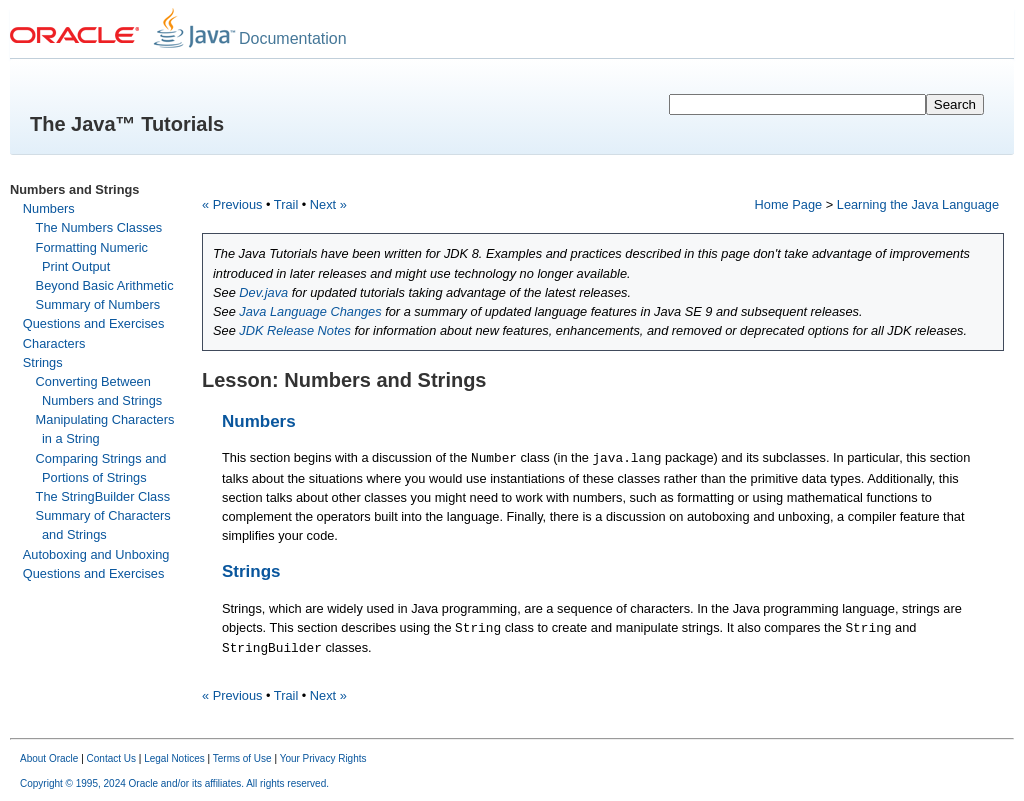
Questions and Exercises (94, 323)
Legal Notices (174, 758)
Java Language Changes (310, 311)
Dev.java (263, 292)
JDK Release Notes (295, 330)
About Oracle (49, 758)
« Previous (232, 204)
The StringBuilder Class (103, 496)
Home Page (789, 204)
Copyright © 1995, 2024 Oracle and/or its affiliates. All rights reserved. (174, 783)
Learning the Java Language (918, 204)
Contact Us (111, 758)
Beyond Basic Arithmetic (105, 285)
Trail (286, 204)
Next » (328, 204)
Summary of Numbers (98, 304)
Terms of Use (242, 758)
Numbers (49, 208)
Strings (43, 362)
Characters (54, 343)
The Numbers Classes (99, 227)
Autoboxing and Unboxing (96, 554)
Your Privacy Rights (323, 758)
